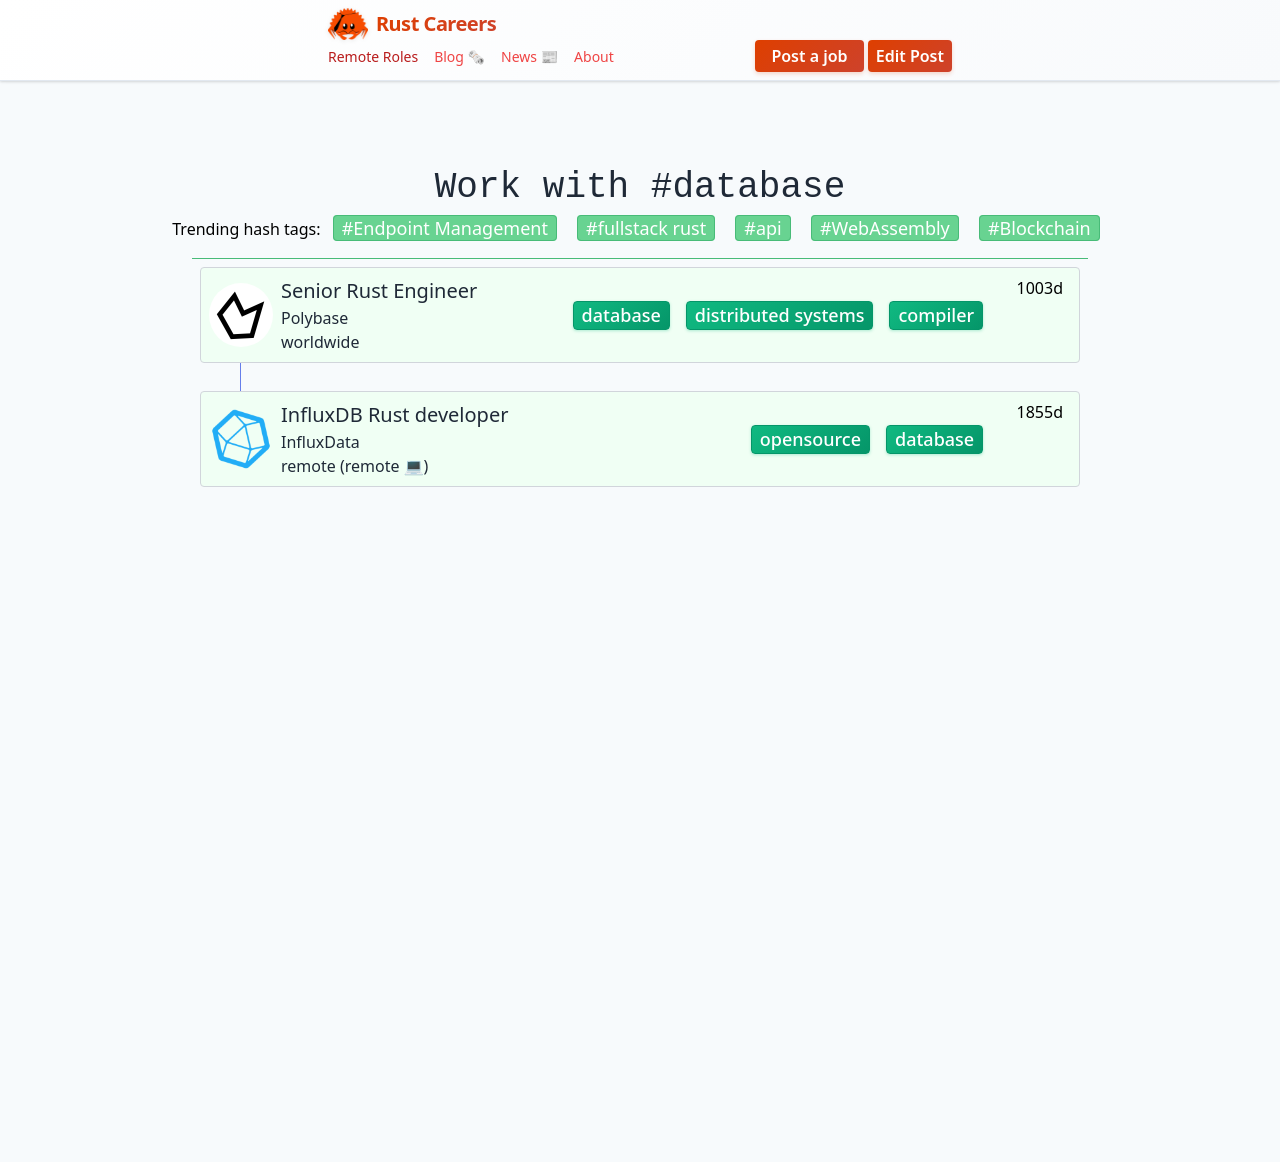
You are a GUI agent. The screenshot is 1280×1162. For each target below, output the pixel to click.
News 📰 (529, 56)
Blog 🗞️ (459, 56)
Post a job (809, 56)
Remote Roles (373, 56)
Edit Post (910, 56)
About (594, 56)
